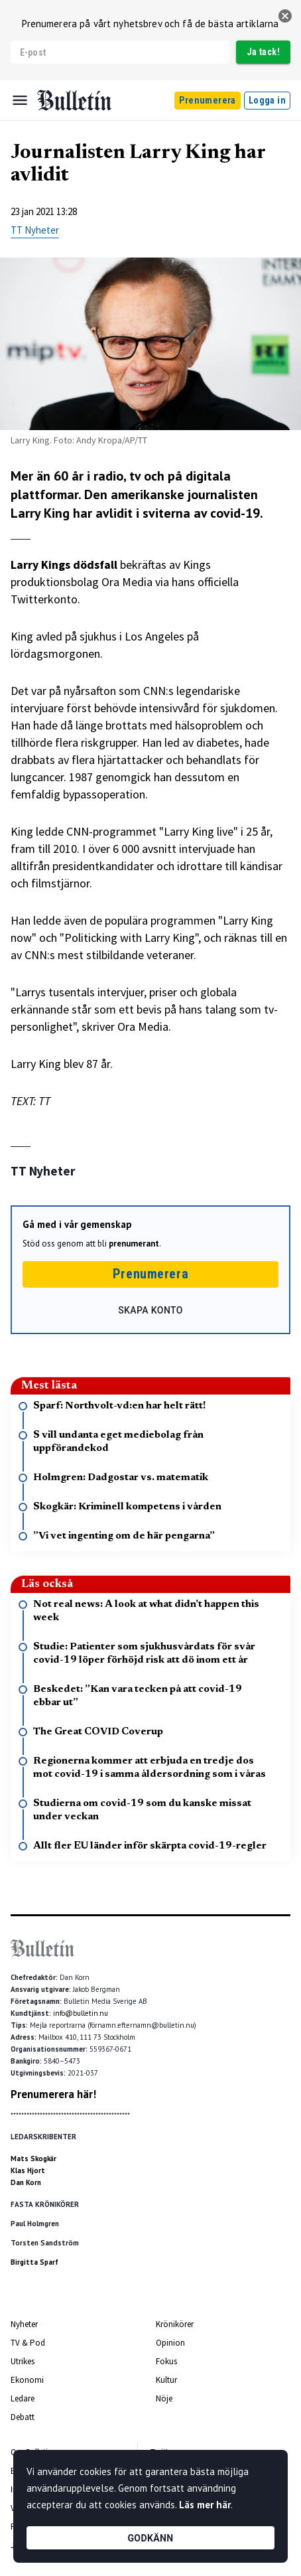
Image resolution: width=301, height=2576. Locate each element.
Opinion (170, 2342)
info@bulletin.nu (80, 2013)
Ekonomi (27, 2380)
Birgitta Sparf (34, 2262)
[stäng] (285, 16)
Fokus (166, 2361)
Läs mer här (205, 2504)
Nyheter (24, 2324)
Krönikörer (175, 2324)
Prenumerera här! (53, 2094)
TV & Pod (28, 2342)
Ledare (22, 2398)
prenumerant (134, 1243)
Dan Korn (26, 2182)
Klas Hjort (28, 2170)
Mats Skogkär (33, 2158)
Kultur (166, 2380)
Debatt (22, 2417)
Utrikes (22, 2361)
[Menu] (20, 100)
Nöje (164, 2398)
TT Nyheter (35, 230)
